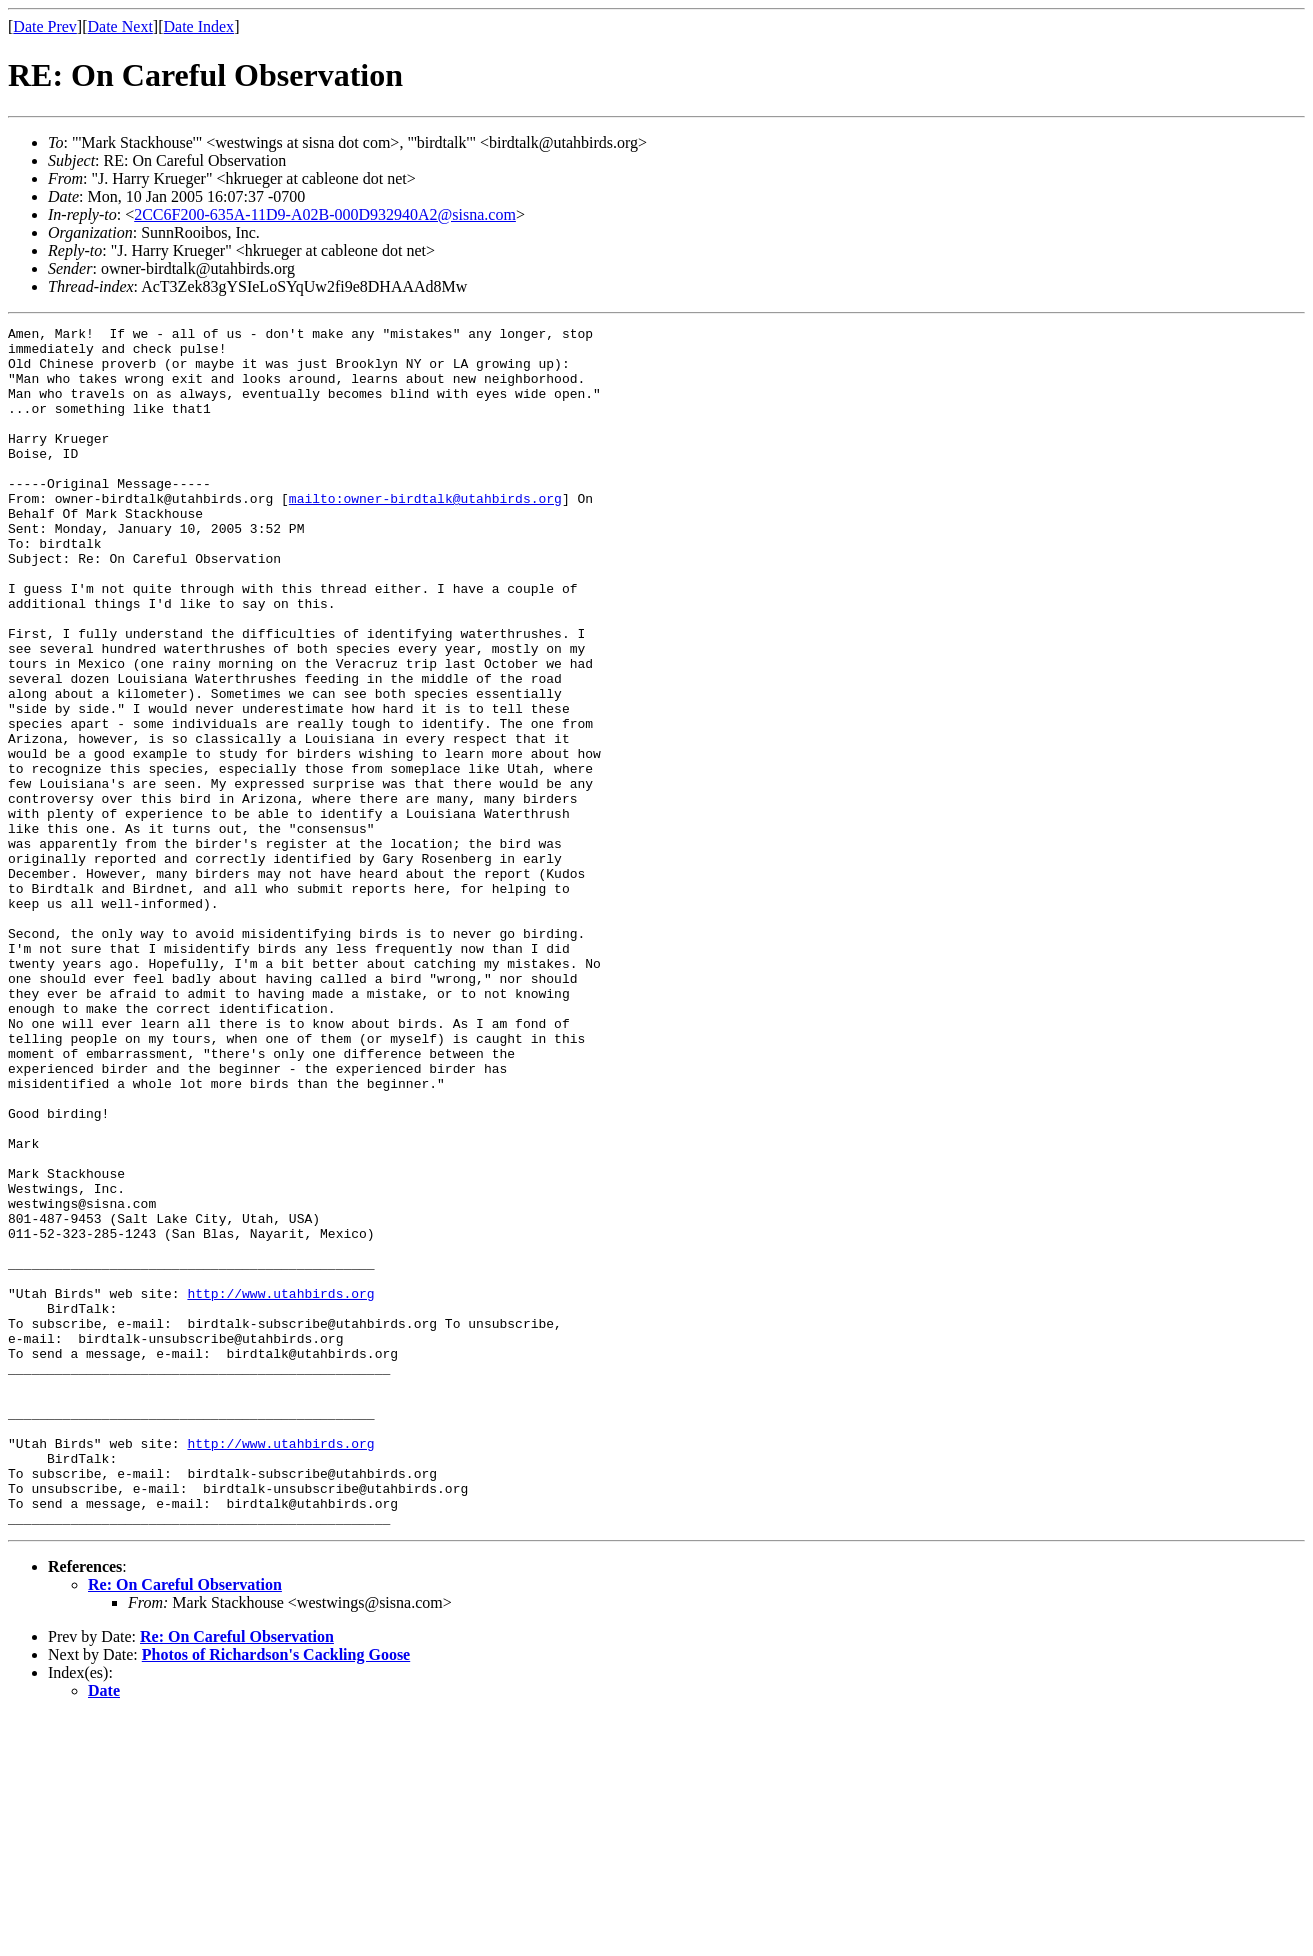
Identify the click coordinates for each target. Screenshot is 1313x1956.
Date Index (198, 26)
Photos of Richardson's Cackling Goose (276, 1894)
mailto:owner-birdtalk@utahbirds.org (425, 534)
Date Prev (45, 26)
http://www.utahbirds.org (280, 1488)
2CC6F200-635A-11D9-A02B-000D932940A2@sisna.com (325, 214)
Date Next (120, 26)
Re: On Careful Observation (185, 1824)
